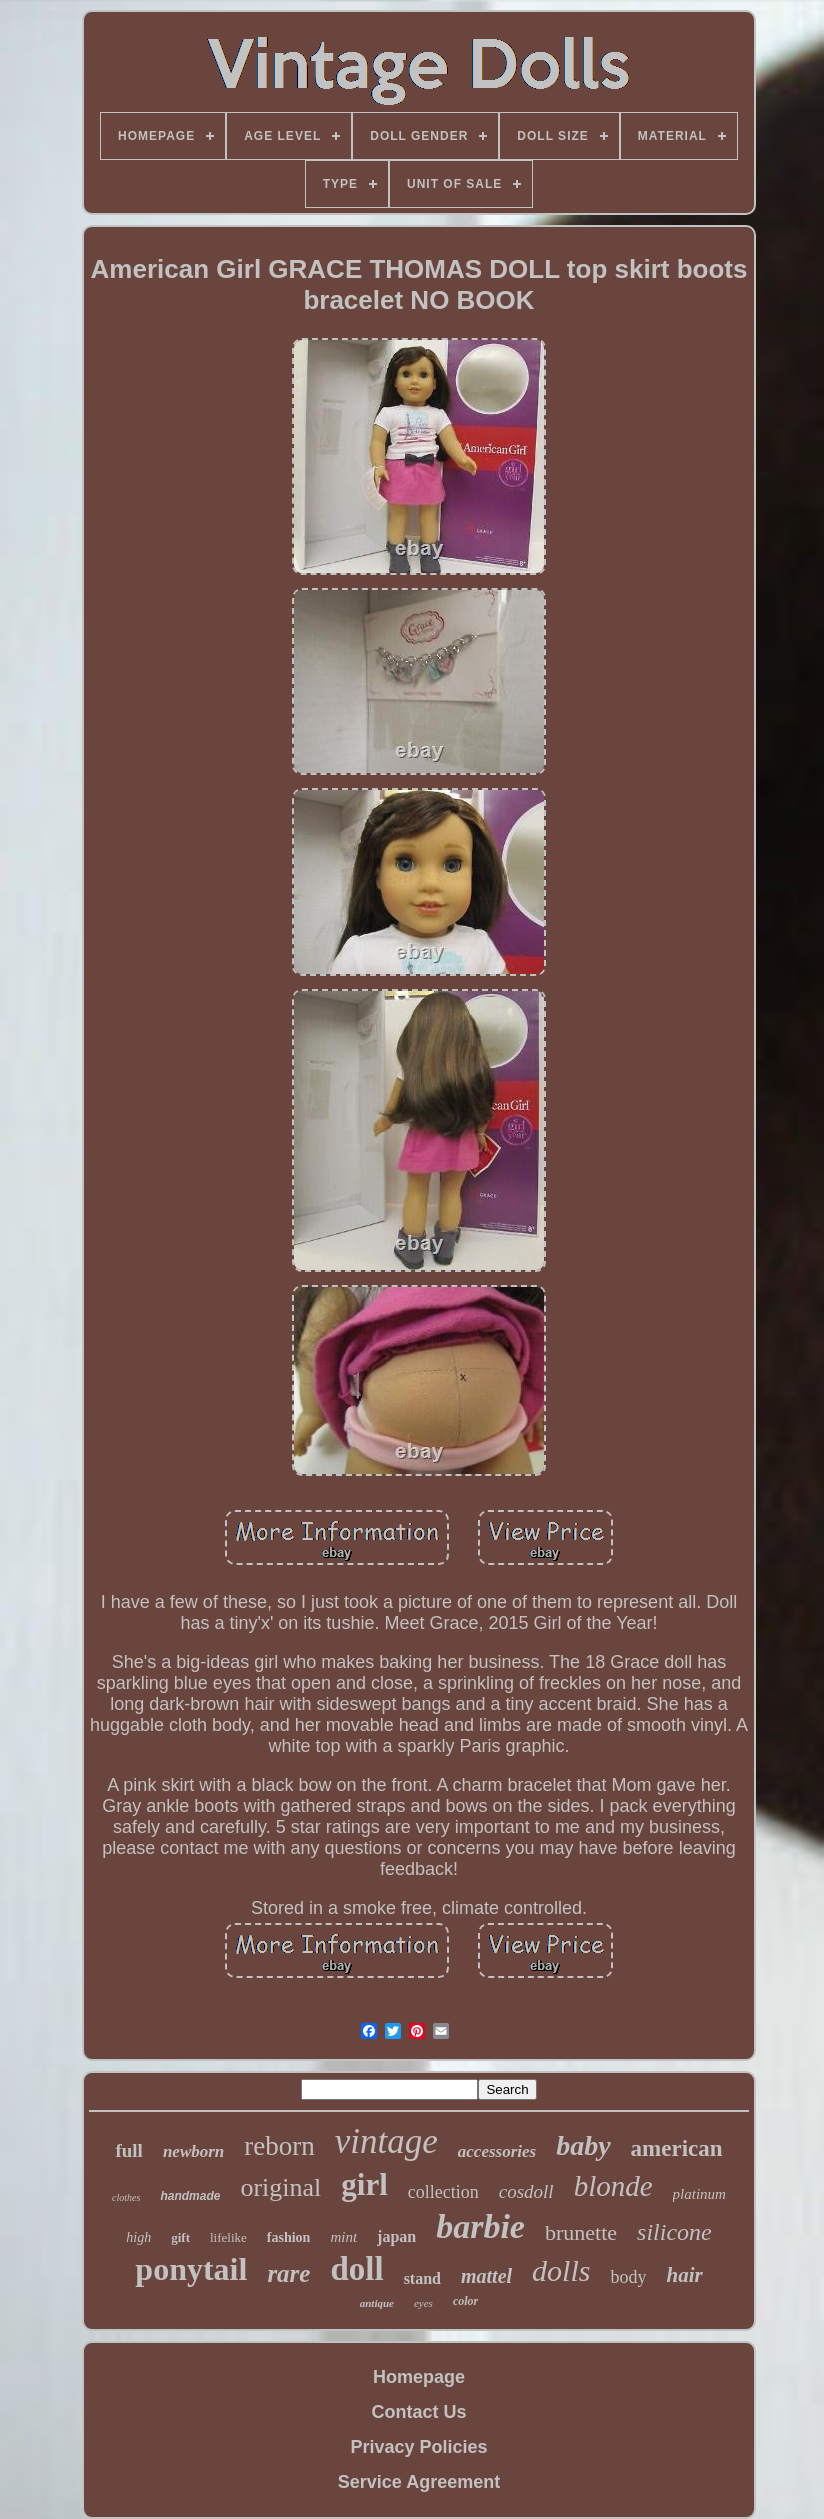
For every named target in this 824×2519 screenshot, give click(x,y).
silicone (674, 2232)
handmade (190, 2196)
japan (396, 2236)
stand (422, 2278)
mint (343, 2237)
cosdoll (526, 2191)
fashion (289, 2237)
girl (364, 2184)
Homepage (419, 2377)
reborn (279, 2146)
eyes (423, 2303)
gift (180, 2237)
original (280, 2187)
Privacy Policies (418, 2447)
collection (443, 2192)
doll (356, 2269)
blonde (613, 2186)
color (465, 2301)
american (677, 2148)
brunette (581, 2232)
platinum (699, 2194)
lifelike (228, 2237)
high (138, 2237)
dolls (561, 2270)
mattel (486, 2276)
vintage (386, 2141)
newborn (193, 2151)
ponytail (191, 2269)
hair (684, 2275)
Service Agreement (419, 2482)
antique (377, 2303)
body (628, 2277)
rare (288, 2273)
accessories (497, 2151)
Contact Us (418, 2412)
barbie (480, 2226)
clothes (126, 2197)
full (128, 2150)
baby (583, 2145)
